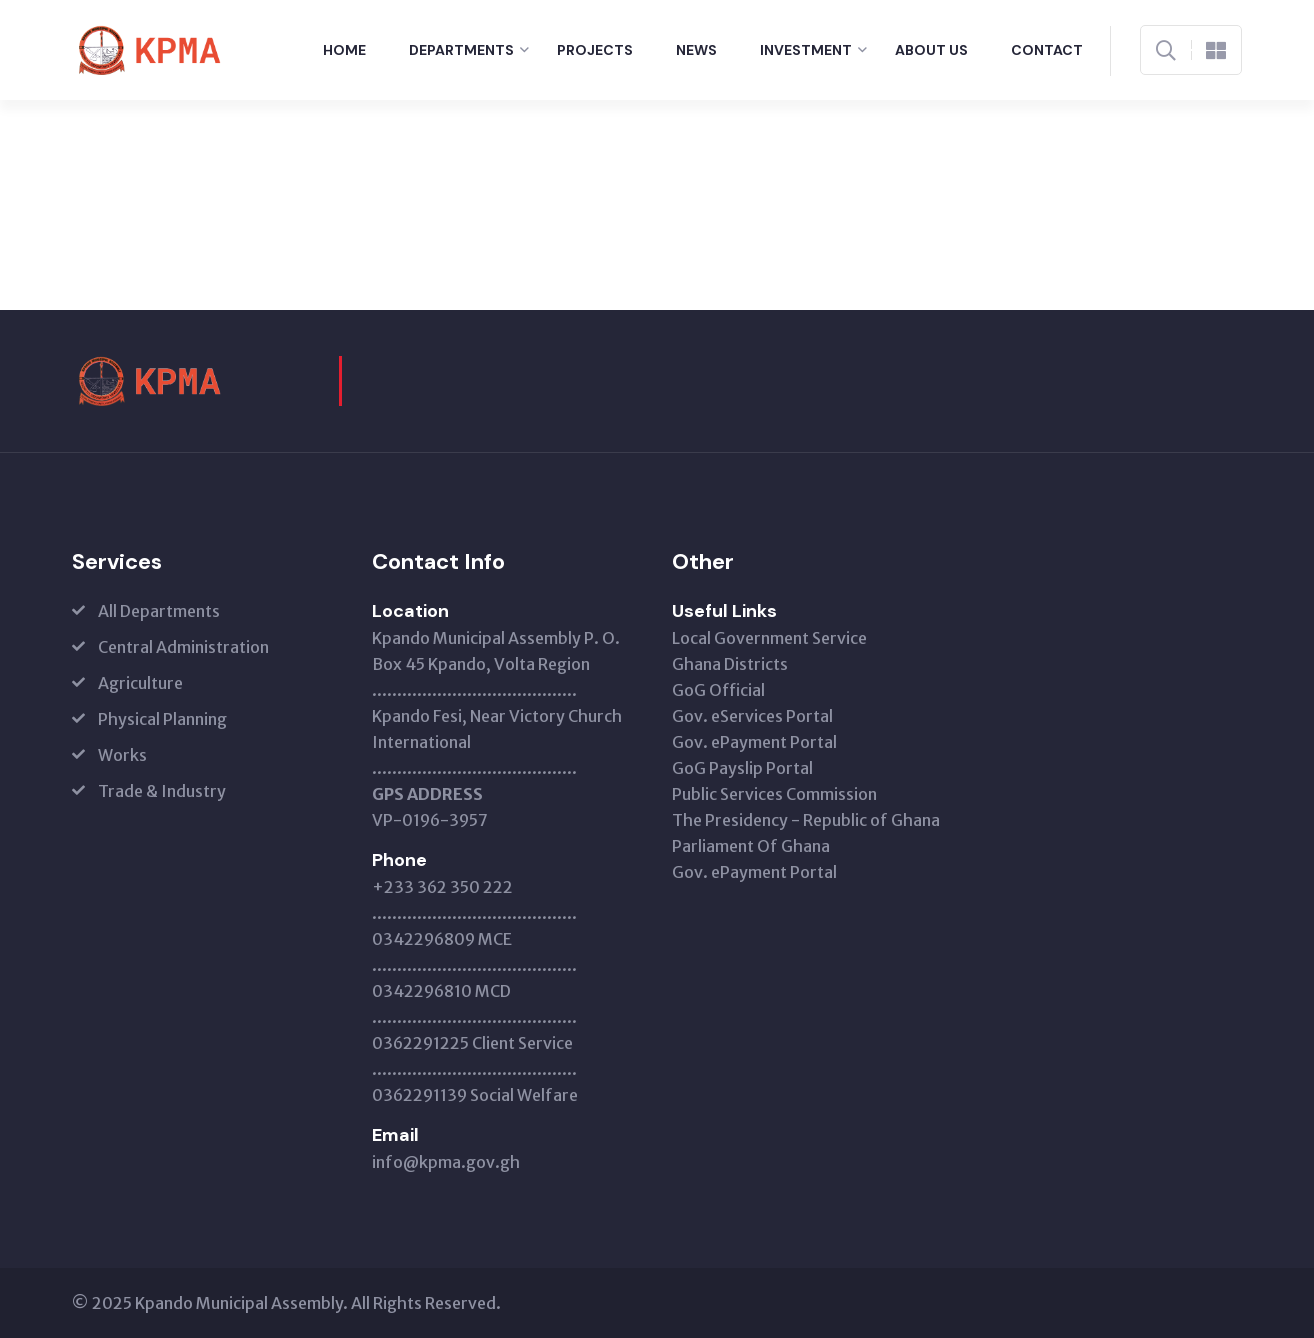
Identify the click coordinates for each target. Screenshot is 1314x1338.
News (696, 50)
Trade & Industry (162, 791)
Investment (806, 50)
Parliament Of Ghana (751, 846)
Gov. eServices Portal (752, 716)
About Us (931, 50)
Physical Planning (162, 719)
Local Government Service (769, 638)
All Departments (159, 611)
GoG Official (718, 690)
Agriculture (140, 683)
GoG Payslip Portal (742, 768)
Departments (461, 50)
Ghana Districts (730, 664)
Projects (595, 50)
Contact (1047, 50)
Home (344, 50)
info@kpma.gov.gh (446, 1162)
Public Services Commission (774, 794)
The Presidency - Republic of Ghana (806, 820)
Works (122, 755)
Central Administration (183, 647)
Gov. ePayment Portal (754, 742)
